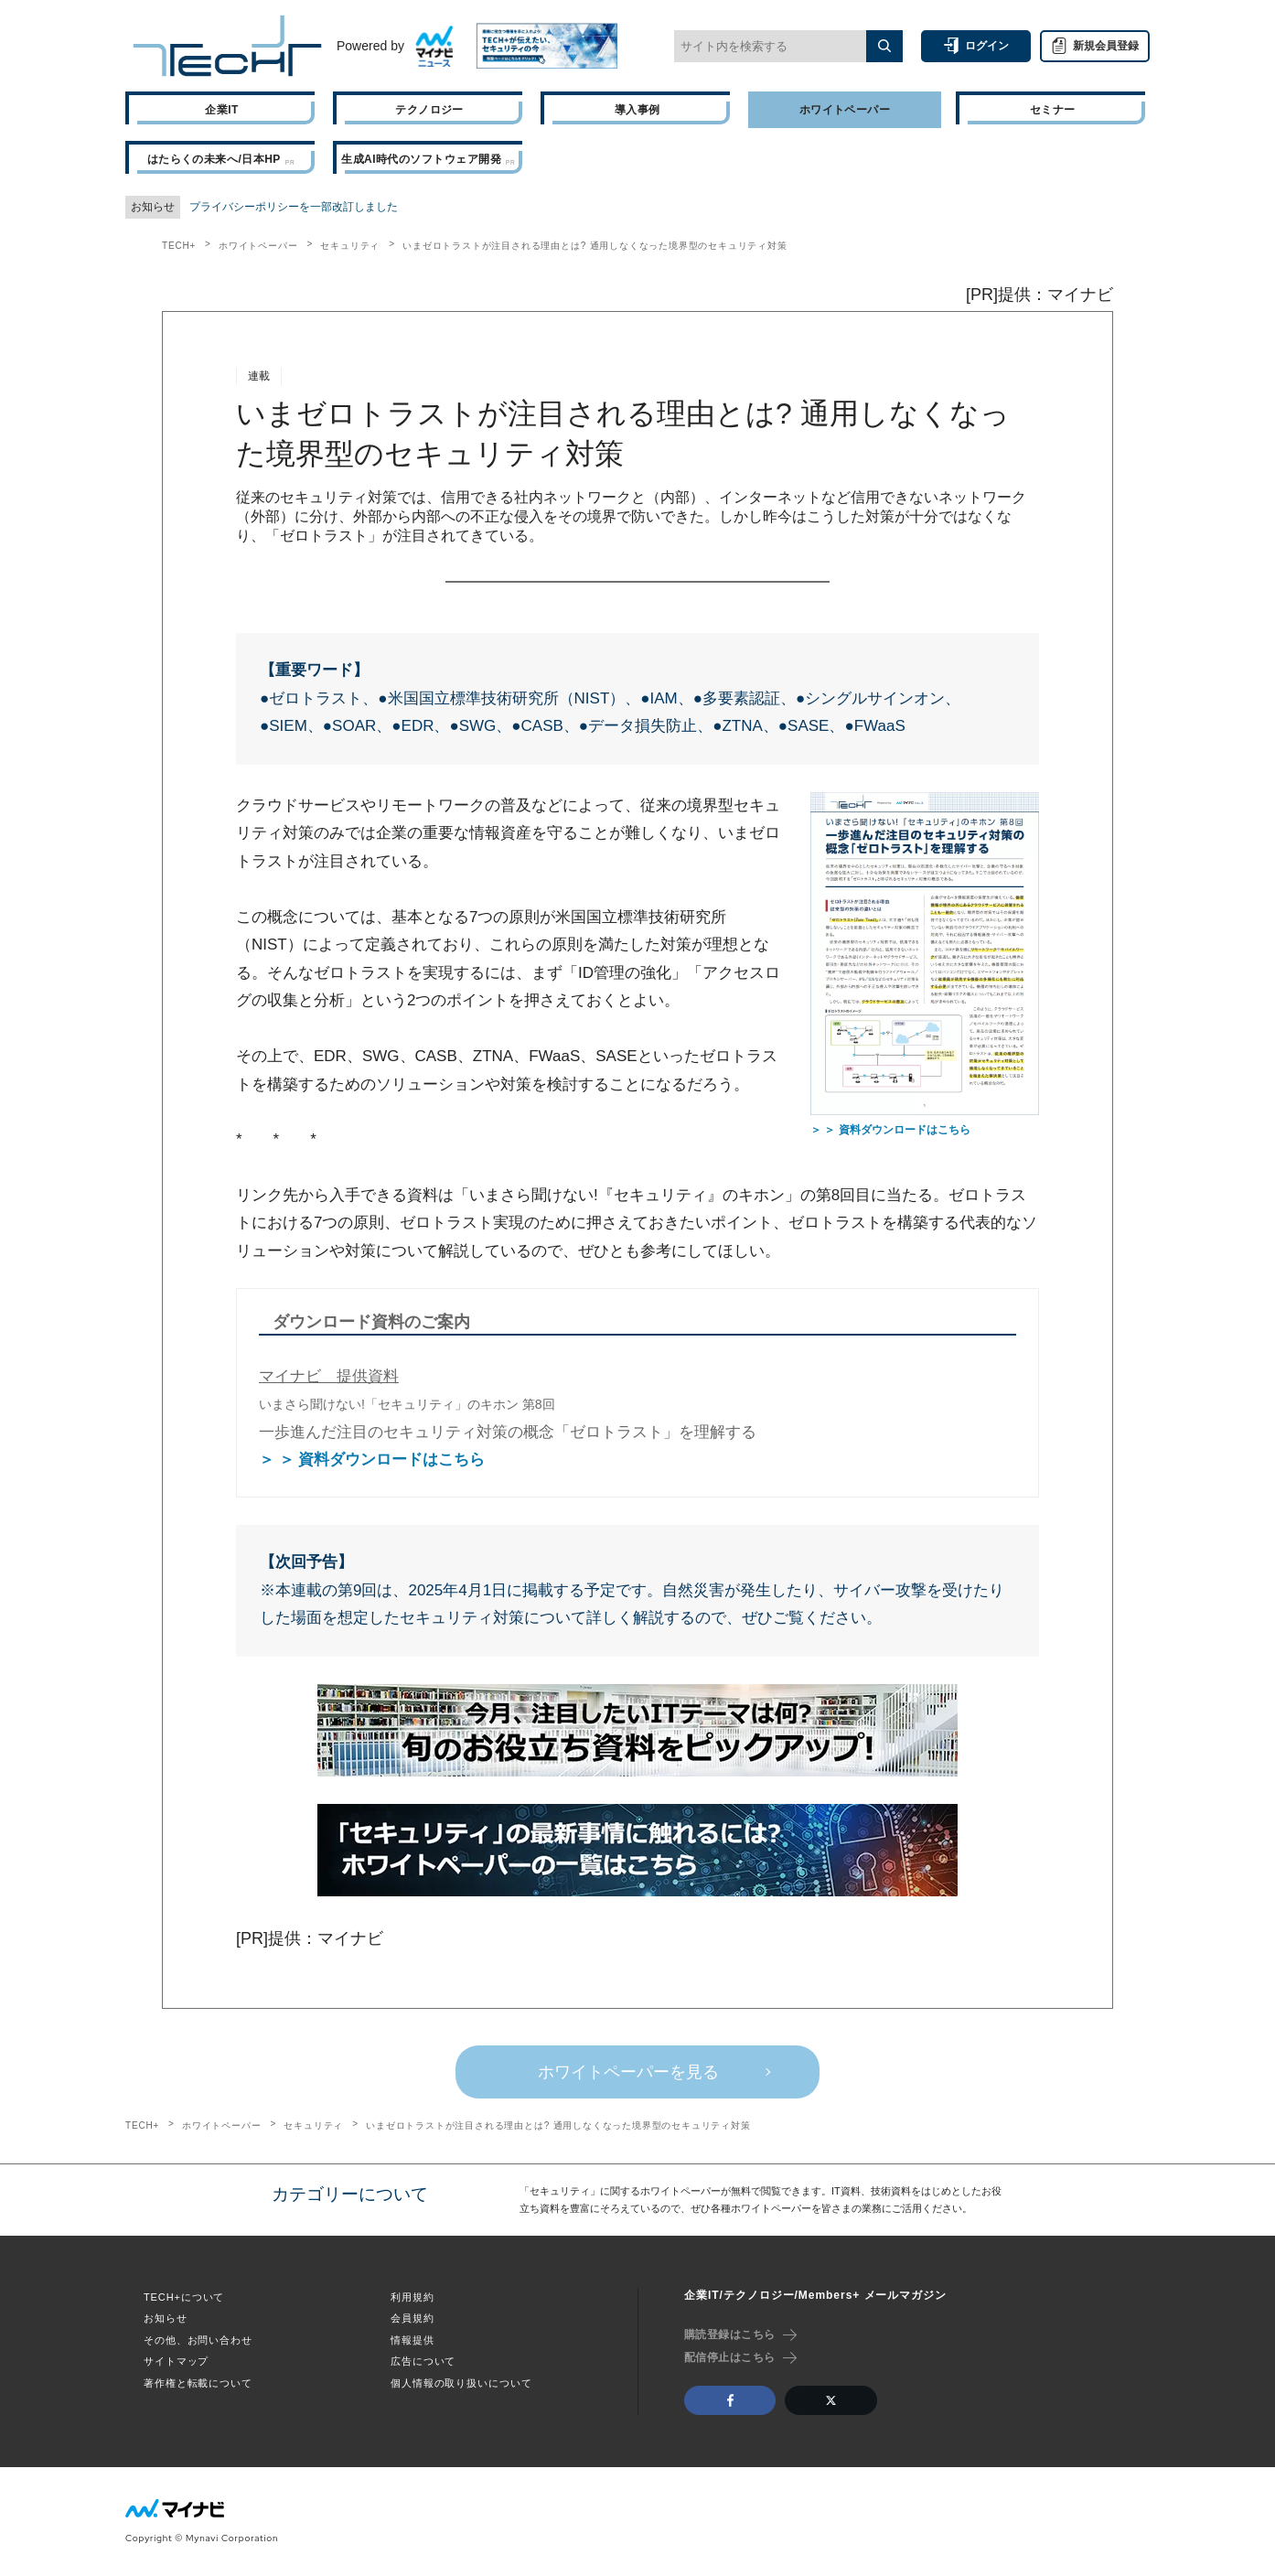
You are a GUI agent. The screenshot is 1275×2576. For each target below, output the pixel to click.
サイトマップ (176, 2361)
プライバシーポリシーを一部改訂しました (293, 206)
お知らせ (166, 2318)
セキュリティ (350, 246)
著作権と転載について (198, 2382)
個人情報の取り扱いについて (461, 2382)
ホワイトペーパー (258, 246)
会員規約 (412, 2318)
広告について (423, 2361)
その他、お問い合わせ (198, 2339)
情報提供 (412, 2339)
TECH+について (184, 2297)
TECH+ (179, 246)
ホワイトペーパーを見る (628, 2072)
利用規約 (412, 2297)
